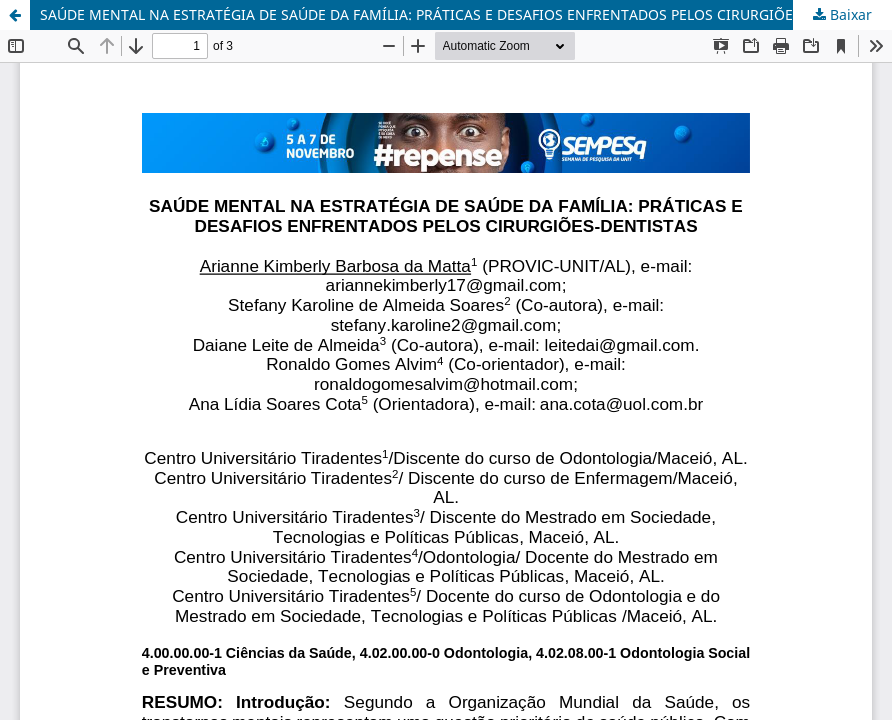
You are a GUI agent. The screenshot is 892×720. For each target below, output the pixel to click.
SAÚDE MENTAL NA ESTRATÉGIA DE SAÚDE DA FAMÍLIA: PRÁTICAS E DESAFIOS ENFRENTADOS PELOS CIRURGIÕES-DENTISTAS (460, 14)
